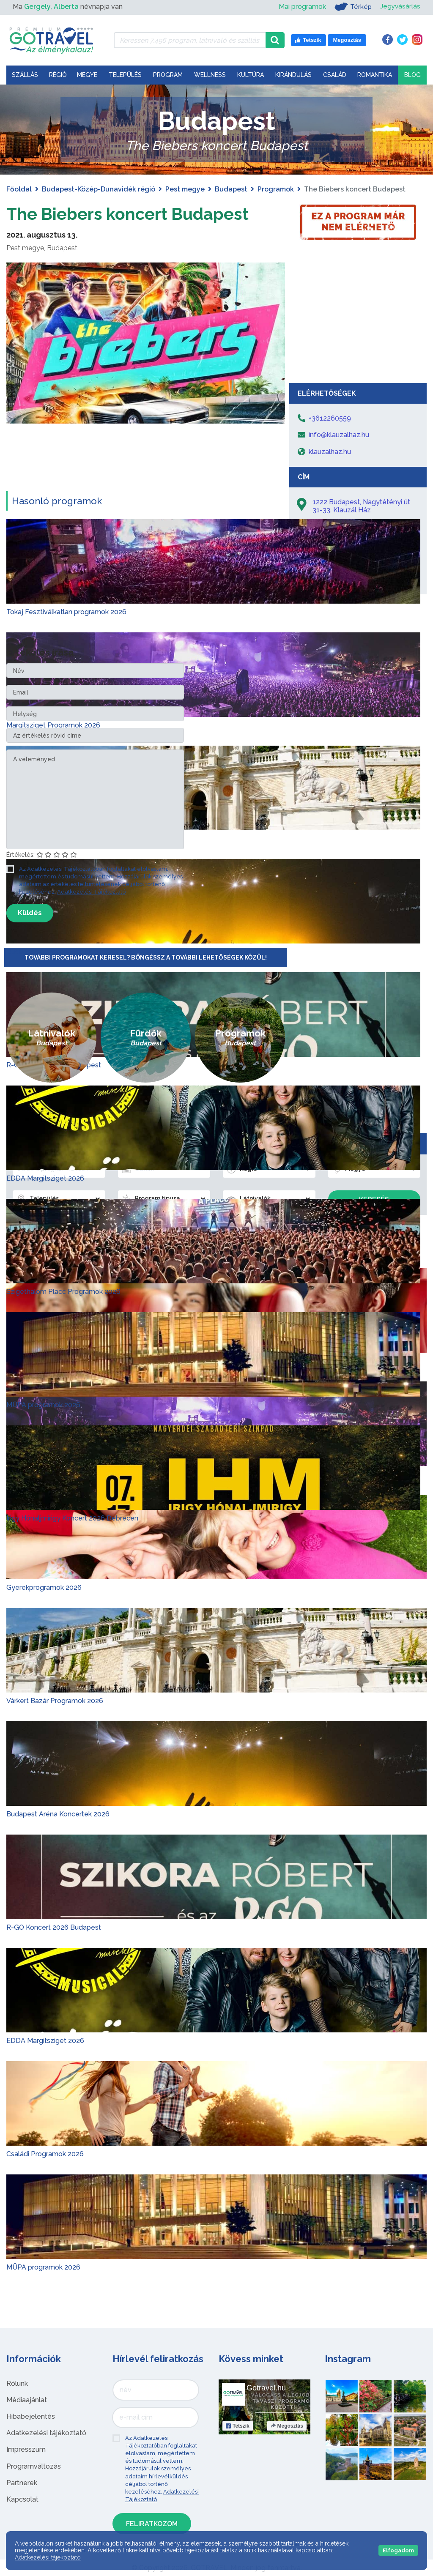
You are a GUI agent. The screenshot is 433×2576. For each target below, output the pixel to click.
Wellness (210, 74)
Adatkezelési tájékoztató (46, 2433)
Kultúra (250, 74)
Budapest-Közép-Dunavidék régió (98, 189)
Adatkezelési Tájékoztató (91, 892)
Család (334, 74)
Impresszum (26, 2449)
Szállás (25, 74)
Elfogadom (398, 2550)
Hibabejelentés (30, 2416)
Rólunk (17, 2383)
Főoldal (19, 189)
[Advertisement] (358, 315)
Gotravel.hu (266, 2387)
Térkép (352, 7)
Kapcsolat (22, 2499)
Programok (276, 189)
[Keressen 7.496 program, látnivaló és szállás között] (190, 40)
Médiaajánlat (26, 2400)
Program (168, 74)
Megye (87, 74)
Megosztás (287, 2425)
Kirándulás (293, 74)
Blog (412, 74)
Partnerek (21, 2483)
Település (125, 74)
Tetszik (237, 2425)
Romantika (374, 74)
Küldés (30, 912)
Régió (58, 74)
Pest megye (185, 189)
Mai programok (301, 7)
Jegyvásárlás (399, 7)
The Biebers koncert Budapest (129, 214)
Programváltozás (33, 2466)
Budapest (231, 189)
